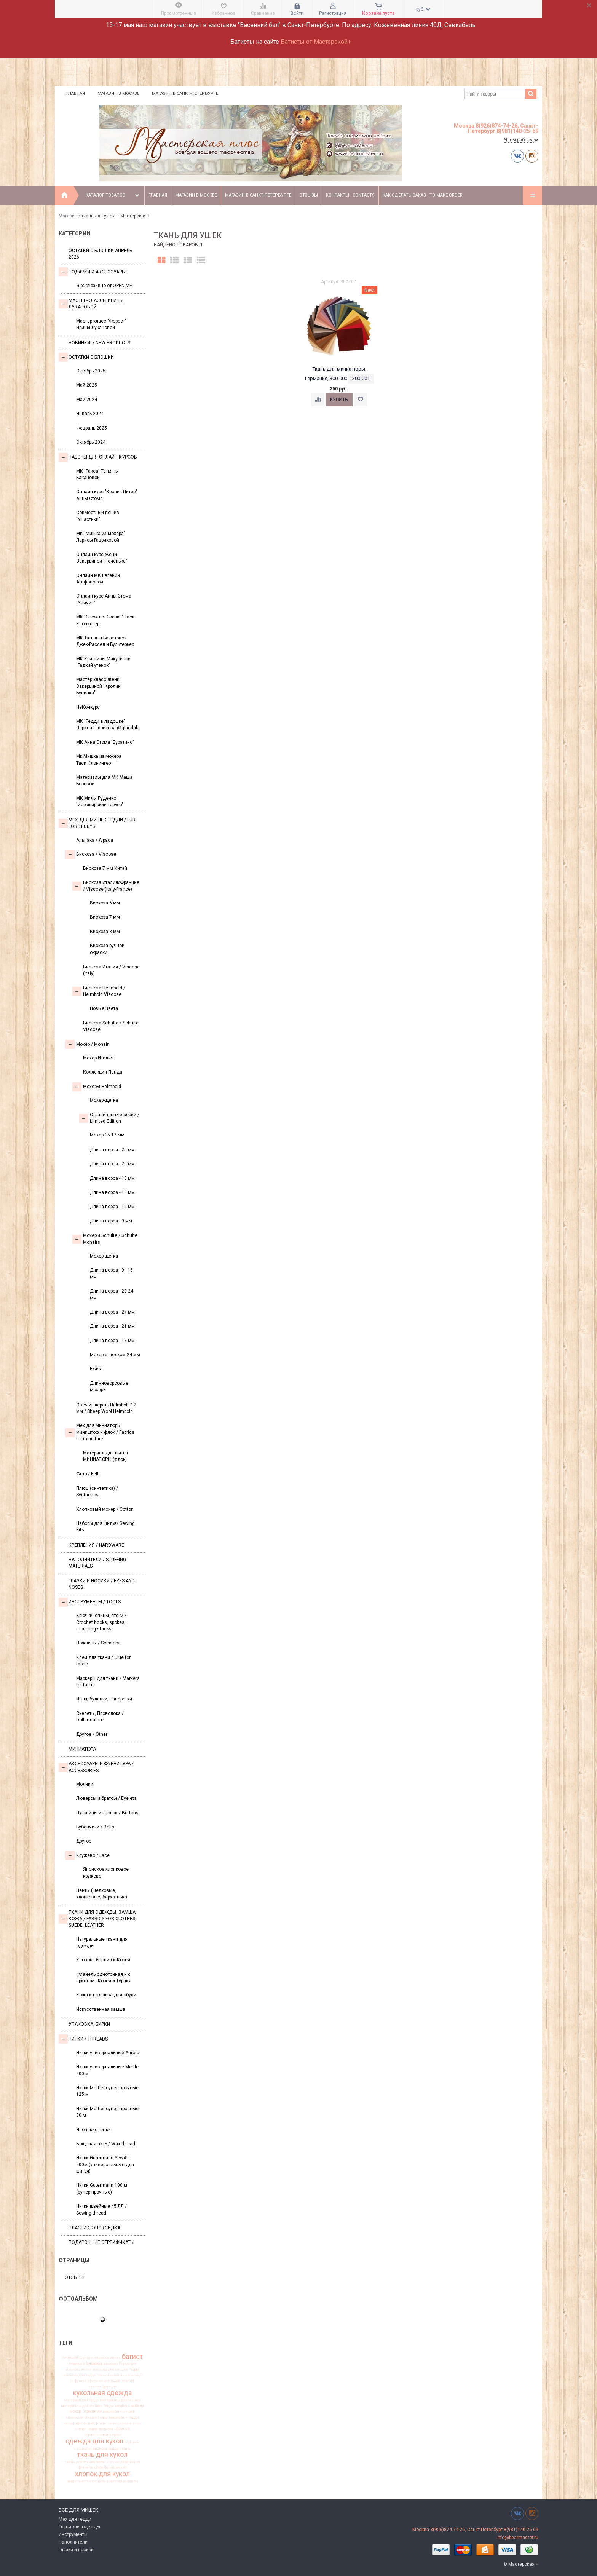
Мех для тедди (75, 2519)
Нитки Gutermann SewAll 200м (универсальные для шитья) (105, 2164)
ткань (125, 2448)
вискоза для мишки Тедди (116, 2369)
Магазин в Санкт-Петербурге (185, 93)
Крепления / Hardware (96, 1545)
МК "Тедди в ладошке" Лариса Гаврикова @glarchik (107, 724)
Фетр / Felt (87, 1474)
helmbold (70, 2358)
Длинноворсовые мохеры (109, 1386)
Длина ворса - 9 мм (111, 1221)
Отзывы (308, 195)
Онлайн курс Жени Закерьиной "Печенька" (101, 558)
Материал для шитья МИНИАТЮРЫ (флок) (105, 1456)
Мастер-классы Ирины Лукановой (91, 304)
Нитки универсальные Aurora (107, 2052)
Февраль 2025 (91, 428)
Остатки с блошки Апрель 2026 (100, 254)
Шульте (86, 2358)
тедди (113, 2448)
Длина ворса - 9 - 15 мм (111, 1273)
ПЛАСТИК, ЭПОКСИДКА (94, 2228)
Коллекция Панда (102, 1072)
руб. (423, 9)
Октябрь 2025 (90, 371)
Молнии (84, 1784)
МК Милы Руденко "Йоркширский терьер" (99, 801)
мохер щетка (75, 2423)
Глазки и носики (76, 2549)
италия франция (102, 2386)
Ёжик (95, 1368)
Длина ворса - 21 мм (112, 1326)
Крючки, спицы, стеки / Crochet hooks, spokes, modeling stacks (101, 1622)
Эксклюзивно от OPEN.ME (104, 285)
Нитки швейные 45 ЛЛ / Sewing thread (101, 2209)
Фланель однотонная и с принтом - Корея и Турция (103, 1977)
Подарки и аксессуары (92, 271)
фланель (85, 2467)
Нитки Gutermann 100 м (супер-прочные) (101, 2188)
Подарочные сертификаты (101, 2242)
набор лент (97, 2423)
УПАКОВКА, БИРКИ (89, 2024)
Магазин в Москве (118, 93)
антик (115, 2358)
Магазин (68, 216)
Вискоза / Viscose (90, 854)
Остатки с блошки (86, 357)
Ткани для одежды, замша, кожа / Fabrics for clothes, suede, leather (98, 1919)
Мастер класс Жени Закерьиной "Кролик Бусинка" (98, 686)
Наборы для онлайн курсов (98, 457)
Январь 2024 (90, 413)
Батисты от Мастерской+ (316, 41)
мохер (137, 2405)
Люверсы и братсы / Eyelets (106, 1798)
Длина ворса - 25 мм (112, 1149)
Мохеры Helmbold (96, 1086)
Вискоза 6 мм (105, 903)
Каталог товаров (113, 195)
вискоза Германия (120, 2364)
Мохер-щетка (104, 1100)
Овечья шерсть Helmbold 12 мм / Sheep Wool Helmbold (106, 1408)
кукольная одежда (102, 2392)
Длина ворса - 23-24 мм (111, 1294)
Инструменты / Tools (90, 1602)
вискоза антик (79, 2369)
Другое (83, 1841)
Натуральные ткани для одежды (102, 1942)
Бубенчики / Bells (95, 1827)
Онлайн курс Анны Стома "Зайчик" (103, 599)
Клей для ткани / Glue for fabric (103, 1661)
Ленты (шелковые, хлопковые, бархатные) (101, 1894)
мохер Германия (86, 2412)
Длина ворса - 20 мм (112, 1164)
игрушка (78, 2381)
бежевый (77, 2364)
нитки (80, 2429)
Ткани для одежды (79, 2527)
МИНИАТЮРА (82, 1749)
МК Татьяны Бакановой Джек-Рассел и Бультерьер (105, 641)
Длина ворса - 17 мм (112, 1340)
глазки (103, 2375)
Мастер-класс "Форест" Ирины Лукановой (101, 324)
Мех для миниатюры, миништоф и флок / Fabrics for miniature (99, 1432)
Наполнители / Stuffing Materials (97, 1563)
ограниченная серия (103, 2435)
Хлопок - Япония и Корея (103, 1959)
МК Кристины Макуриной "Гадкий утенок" (103, 662)
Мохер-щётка (104, 1256)
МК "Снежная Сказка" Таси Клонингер (105, 620)
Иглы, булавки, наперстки (104, 1699)
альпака (101, 2358)
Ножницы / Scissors (98, 1643)
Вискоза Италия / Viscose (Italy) (111, 970)
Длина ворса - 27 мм (112, 1312)
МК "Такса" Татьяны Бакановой (97, 474)
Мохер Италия (98, 1058)
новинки (122, 2429)
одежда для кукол (94, 2441)
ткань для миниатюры (85, 2462)
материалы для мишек (120, 2400)
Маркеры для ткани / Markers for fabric (108, 1682)
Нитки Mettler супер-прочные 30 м (107, 2112)
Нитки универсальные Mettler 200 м (108, 2070)
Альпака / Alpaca (94, 840)
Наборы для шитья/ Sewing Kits (105, 1526)
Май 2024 (86, 399)
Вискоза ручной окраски (107, 949)
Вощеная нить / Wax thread (105, 2143)
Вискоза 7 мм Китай (105, 868)
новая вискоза (100, 2429)
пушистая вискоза (90, 2448)
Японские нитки (93, 2129)
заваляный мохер (125, 2375)
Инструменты (73, 2534)
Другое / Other (91, 1734)
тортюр (113, 2462)
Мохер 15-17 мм (107, 1135)
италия (127, 2381)
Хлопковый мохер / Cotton (105, 1509)
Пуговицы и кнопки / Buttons (107, 1812)
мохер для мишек (119, 2411)
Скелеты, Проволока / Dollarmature (100, 1717)
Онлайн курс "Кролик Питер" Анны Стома (106, 495)
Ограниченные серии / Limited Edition (109, 1118)
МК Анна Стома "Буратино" (105, 742)
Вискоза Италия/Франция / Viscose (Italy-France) (105, 886)
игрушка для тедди (104, 2381)
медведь (122, 2406)
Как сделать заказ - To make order (423, 195)
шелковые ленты (122, 2481)
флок (98, 2467)
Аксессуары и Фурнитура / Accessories (96, 1767)
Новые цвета (104, 1008)
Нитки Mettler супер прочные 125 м (107, 2091)
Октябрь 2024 (90, 442)
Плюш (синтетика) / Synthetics (97, 1491)
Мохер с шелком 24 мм (115, 1354)
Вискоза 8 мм (105, 931)
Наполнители (73, 2542)
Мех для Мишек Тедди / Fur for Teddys (97, 823)
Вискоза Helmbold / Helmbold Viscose (98, 991)
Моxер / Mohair (87, 1044)
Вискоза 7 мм (105, 917)
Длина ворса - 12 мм (112, 1206)
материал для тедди (81, 2400)
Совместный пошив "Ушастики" (97, 516)
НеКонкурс (88, 707)
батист (132, 2356)
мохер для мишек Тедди (87, 2417)
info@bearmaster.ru (517, 2537)
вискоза (94, 2364)
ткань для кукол (102, 2454)
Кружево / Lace (87, 1855)
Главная (75, 93)
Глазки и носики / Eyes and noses (102, 1584)
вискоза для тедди (80, 2375)
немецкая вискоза (124, 2423)
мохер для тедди (124, 2417)
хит (124, 2467)
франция (112, 2467)
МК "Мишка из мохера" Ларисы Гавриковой (100, 537)
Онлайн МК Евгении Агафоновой (98, 579)
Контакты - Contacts (350, 195)
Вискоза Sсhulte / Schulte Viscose (111, 1026)
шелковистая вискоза (86, 2481)
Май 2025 (86, 385)
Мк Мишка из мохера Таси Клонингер (98, 759)
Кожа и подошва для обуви (106, 1995)
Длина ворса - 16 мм (112, 1178)
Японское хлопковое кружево (106, 1872)
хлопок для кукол (102, 2474)
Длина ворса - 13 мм (112, 1192)
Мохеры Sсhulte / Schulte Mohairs (104, 1239)
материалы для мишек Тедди (87, 2406)
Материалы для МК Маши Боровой (104, 780)
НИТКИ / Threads (83, 2039)
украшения (130, 2462)
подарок (132, 2442)
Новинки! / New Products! (100, 342)
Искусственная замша (100, 2009)
